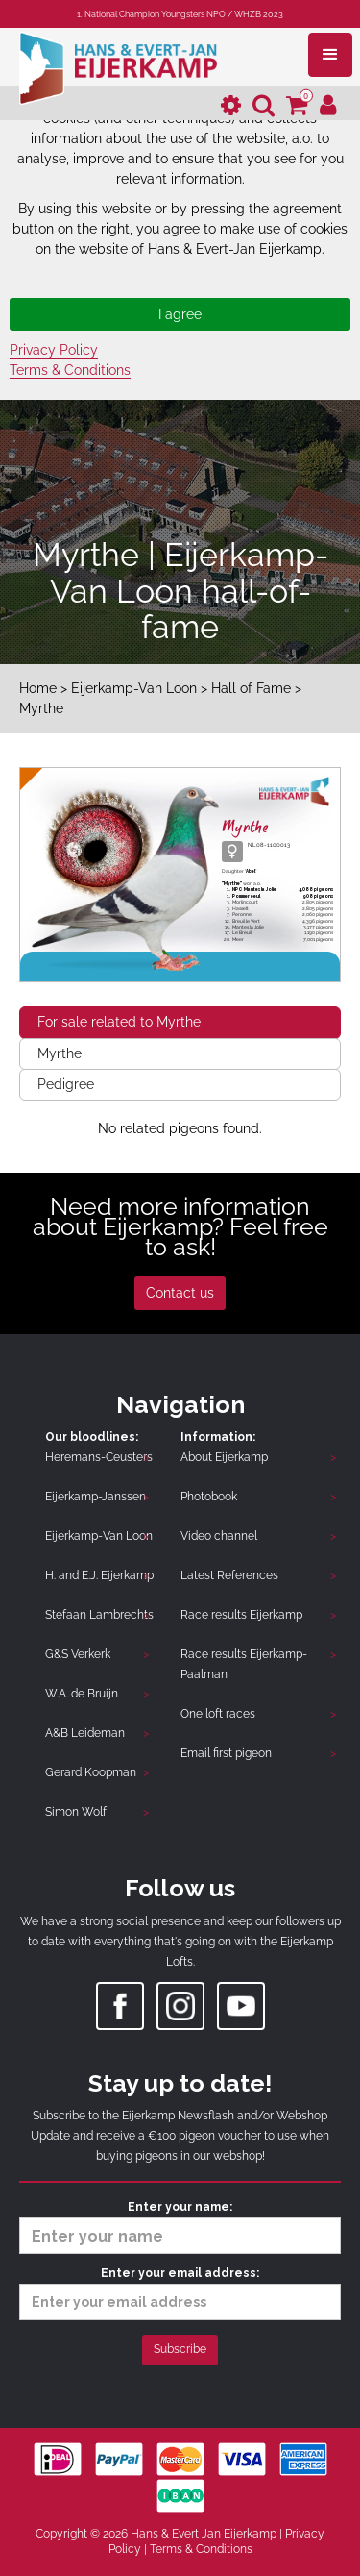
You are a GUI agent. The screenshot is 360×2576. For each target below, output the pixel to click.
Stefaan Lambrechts (99, 1615)
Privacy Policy (54, 350)
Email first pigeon (226, 1753)
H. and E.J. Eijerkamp (99, 1575)
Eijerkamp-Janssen (95, 1496)
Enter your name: (180, 2227)
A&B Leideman (85, 1733)
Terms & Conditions (70, 370)
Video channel (218, 1536)
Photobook (208, 1496)
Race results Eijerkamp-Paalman (243, 1664)
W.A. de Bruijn (81, 1693)
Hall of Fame (253, 688)
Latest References (229, 1575)
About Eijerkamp (224, 1457)
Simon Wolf (76, 1812)
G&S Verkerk (77, 1654)
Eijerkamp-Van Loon (134, 688)
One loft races (217, 1714)
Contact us (180, 1292)
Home (38, 688)
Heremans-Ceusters (99, 1457)
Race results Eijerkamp (241, 1615)
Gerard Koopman (90, 1772)
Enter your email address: (180, 2293)
